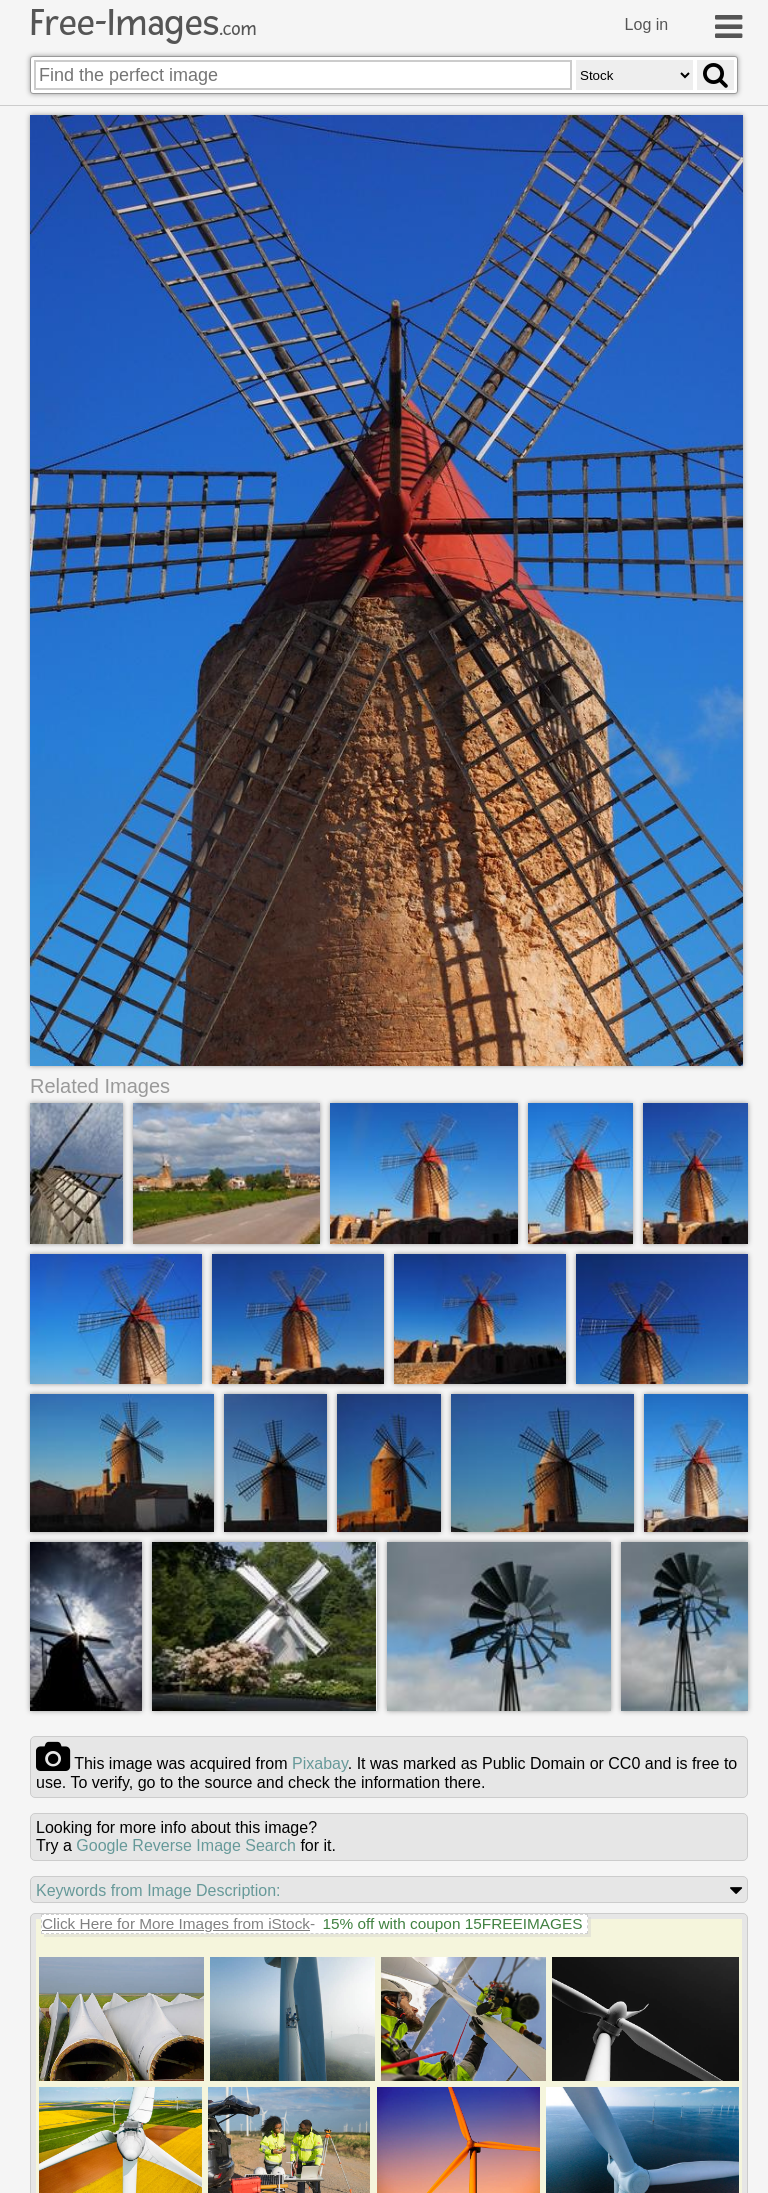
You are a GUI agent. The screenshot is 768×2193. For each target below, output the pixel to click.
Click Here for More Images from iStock (176, 1923)
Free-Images (143, 23)
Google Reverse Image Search (186, 1845)
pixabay (320, 1763)
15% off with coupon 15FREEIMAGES (452, 1923)
